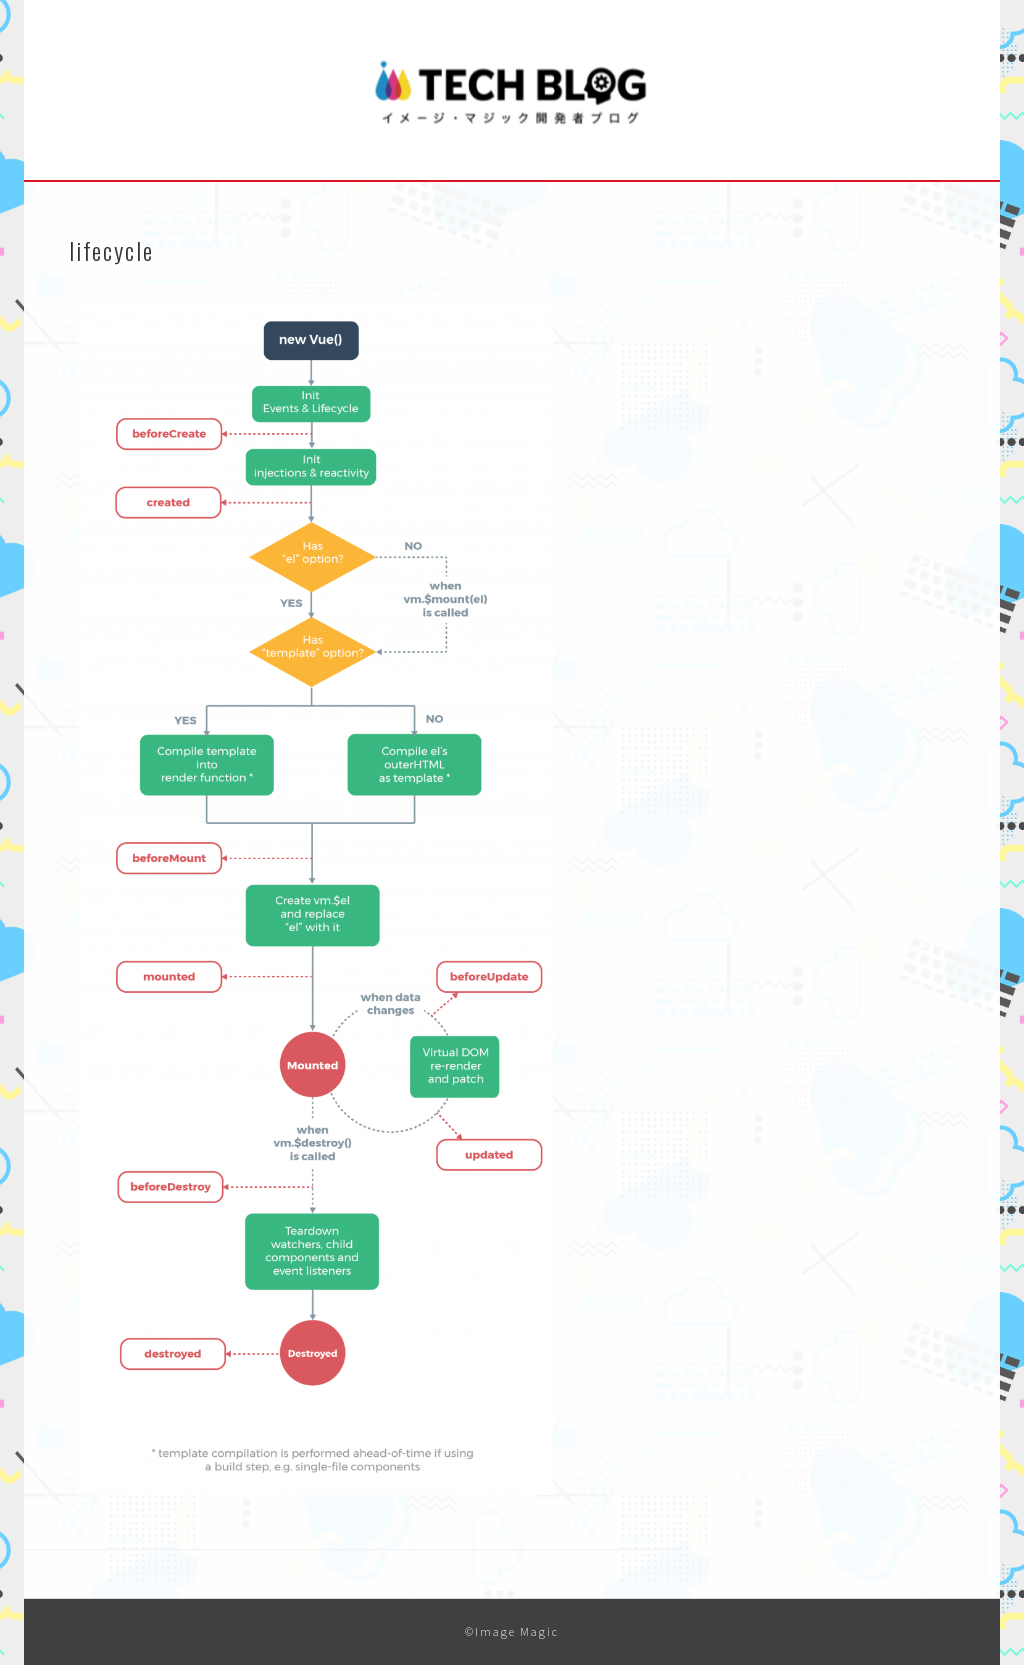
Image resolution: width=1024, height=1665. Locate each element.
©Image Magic (512, 1631)
